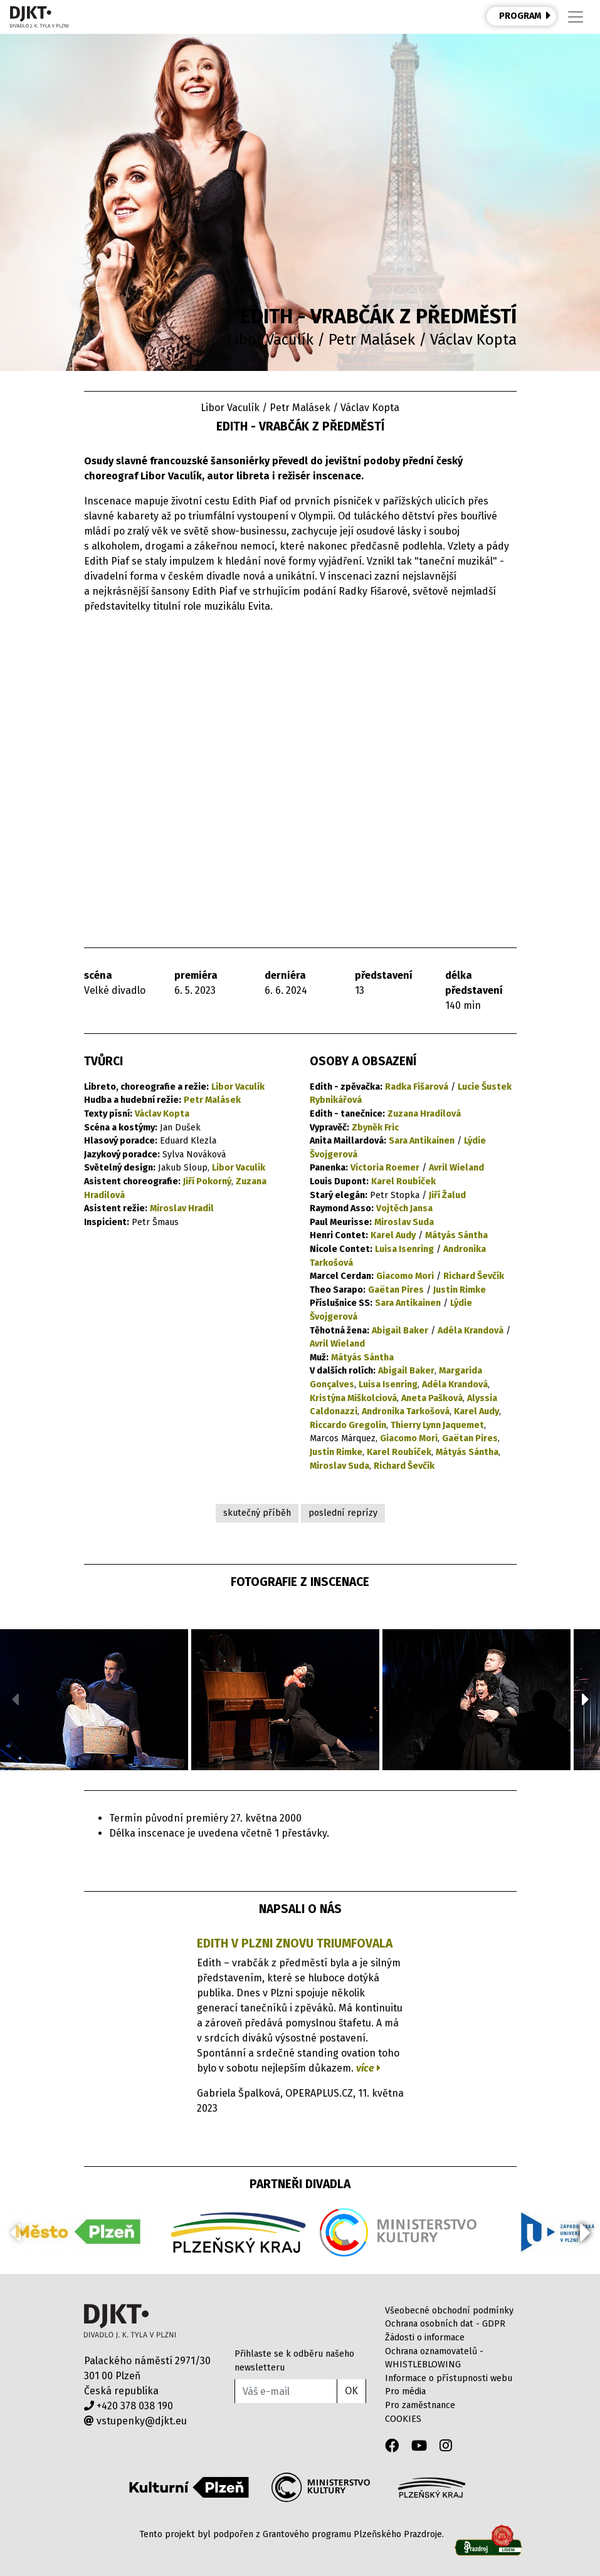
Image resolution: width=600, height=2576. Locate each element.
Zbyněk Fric (375, 1127)
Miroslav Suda (404, 1222)
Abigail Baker (400, 1330)
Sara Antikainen (422, 1140)
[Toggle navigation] (575, 17)
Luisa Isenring (404, 1249)
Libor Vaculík (238, 1087)
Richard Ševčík (473, 1276)
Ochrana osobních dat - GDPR (445, 2323)
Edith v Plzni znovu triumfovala (294, 1943)
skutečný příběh (257, 1513)
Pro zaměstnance (420, 2405)
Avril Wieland (456, 1167)
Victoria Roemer (384, 1167)
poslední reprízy (342, 1513)
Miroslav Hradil (182, 1208)
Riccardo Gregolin (348, 1425)
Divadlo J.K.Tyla (130, 2321)
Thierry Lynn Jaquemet (437, 1425)
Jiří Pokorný (207, 1181)
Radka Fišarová (416, 1087)
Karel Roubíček (403, 1181)
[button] (585, 1699)
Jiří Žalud (447, 1195)
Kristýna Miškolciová (353, 1398)
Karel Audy (393, 1235)
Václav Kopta (162, 1113)
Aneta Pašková (432, 1398)
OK (351, 2391)
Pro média (405, 2391)
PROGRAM (525, 15)
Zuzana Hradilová (424, 1113)
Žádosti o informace (425, 2337)
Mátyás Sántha (456, 1235)
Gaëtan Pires (396, 1290)
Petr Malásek (212, 1100)
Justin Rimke (459, 1290)
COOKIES (403, 2419)
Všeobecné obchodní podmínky (449, 2310)
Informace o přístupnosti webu (448, 2378)
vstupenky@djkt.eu (135, 2421)
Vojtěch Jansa (404, 1208)
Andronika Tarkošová (406, 1411)
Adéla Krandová (470, 1330)
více (368, 2068)
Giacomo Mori (405, 1276)
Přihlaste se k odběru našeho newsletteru (294, 2361)
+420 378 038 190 (128, 2406)
